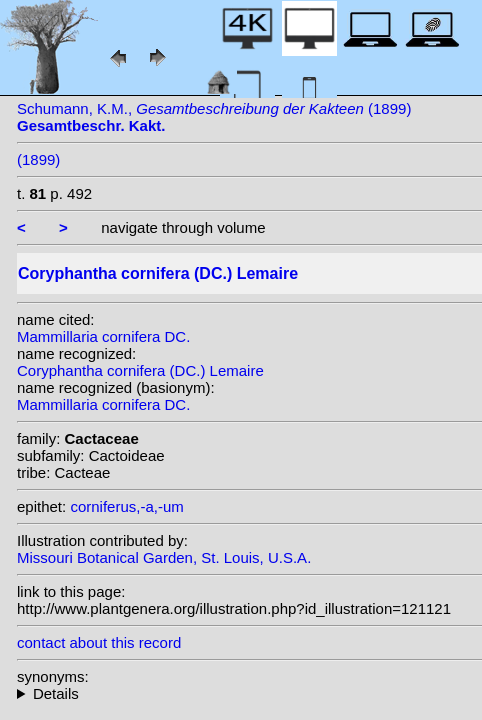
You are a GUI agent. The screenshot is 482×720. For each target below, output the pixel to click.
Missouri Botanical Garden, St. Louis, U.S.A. (164, 557)
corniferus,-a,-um (126, 506)
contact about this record (99, 642)
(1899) (38, 159)
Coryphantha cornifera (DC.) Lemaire (140, 370)
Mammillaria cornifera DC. (103, 336)
